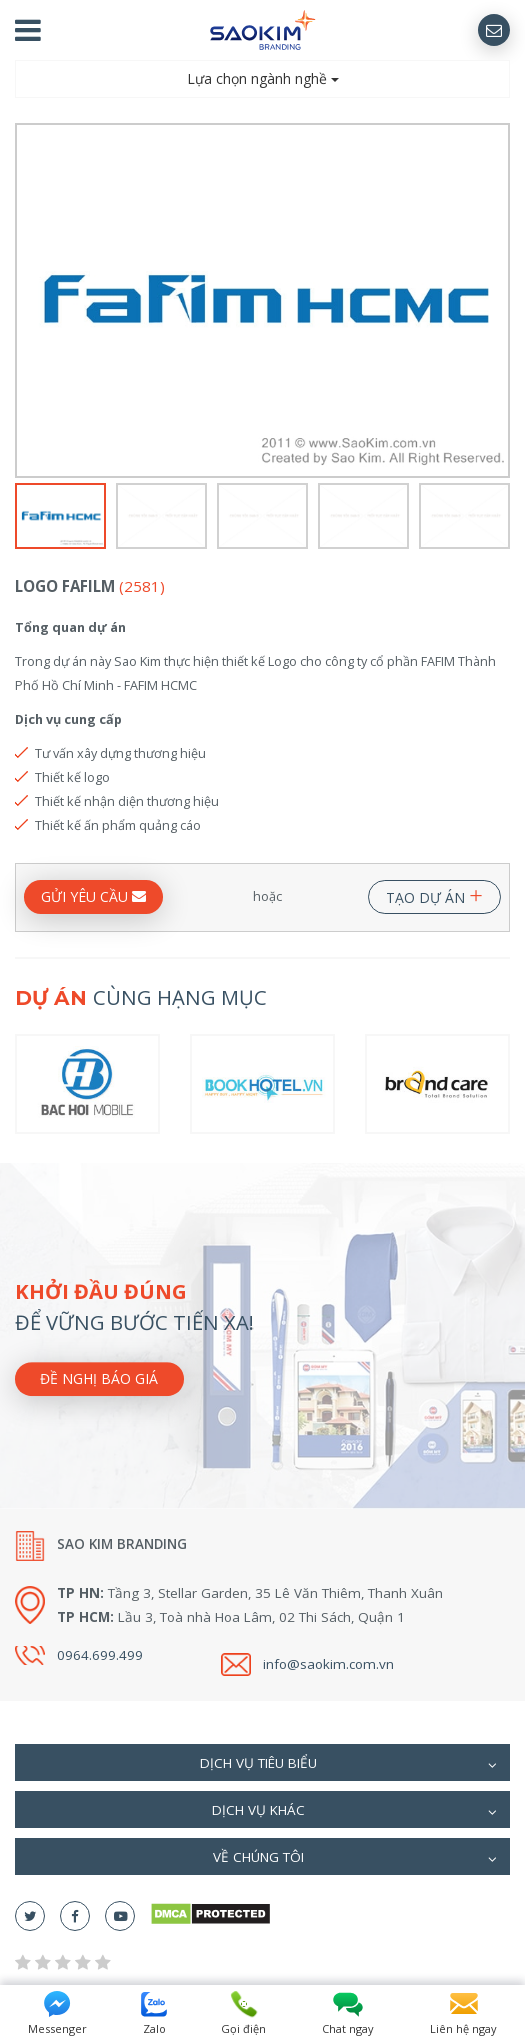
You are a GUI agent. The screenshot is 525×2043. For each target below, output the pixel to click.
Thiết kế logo (72, 777)
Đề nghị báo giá (99, 1378)
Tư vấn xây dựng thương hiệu (120, 753)
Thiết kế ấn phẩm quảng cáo (118, 825)
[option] (262, 300)
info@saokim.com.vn (328, 1664)
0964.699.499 (100, 1655)
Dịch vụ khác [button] (355, 1812)
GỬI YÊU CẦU (93, 896)
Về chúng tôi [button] (355, 1859)
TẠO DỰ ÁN (434, 893)
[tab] (262, 1762)
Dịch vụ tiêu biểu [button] (349, 1765)
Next (497, 301)
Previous (27, 301)
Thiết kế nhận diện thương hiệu (127, 801)
